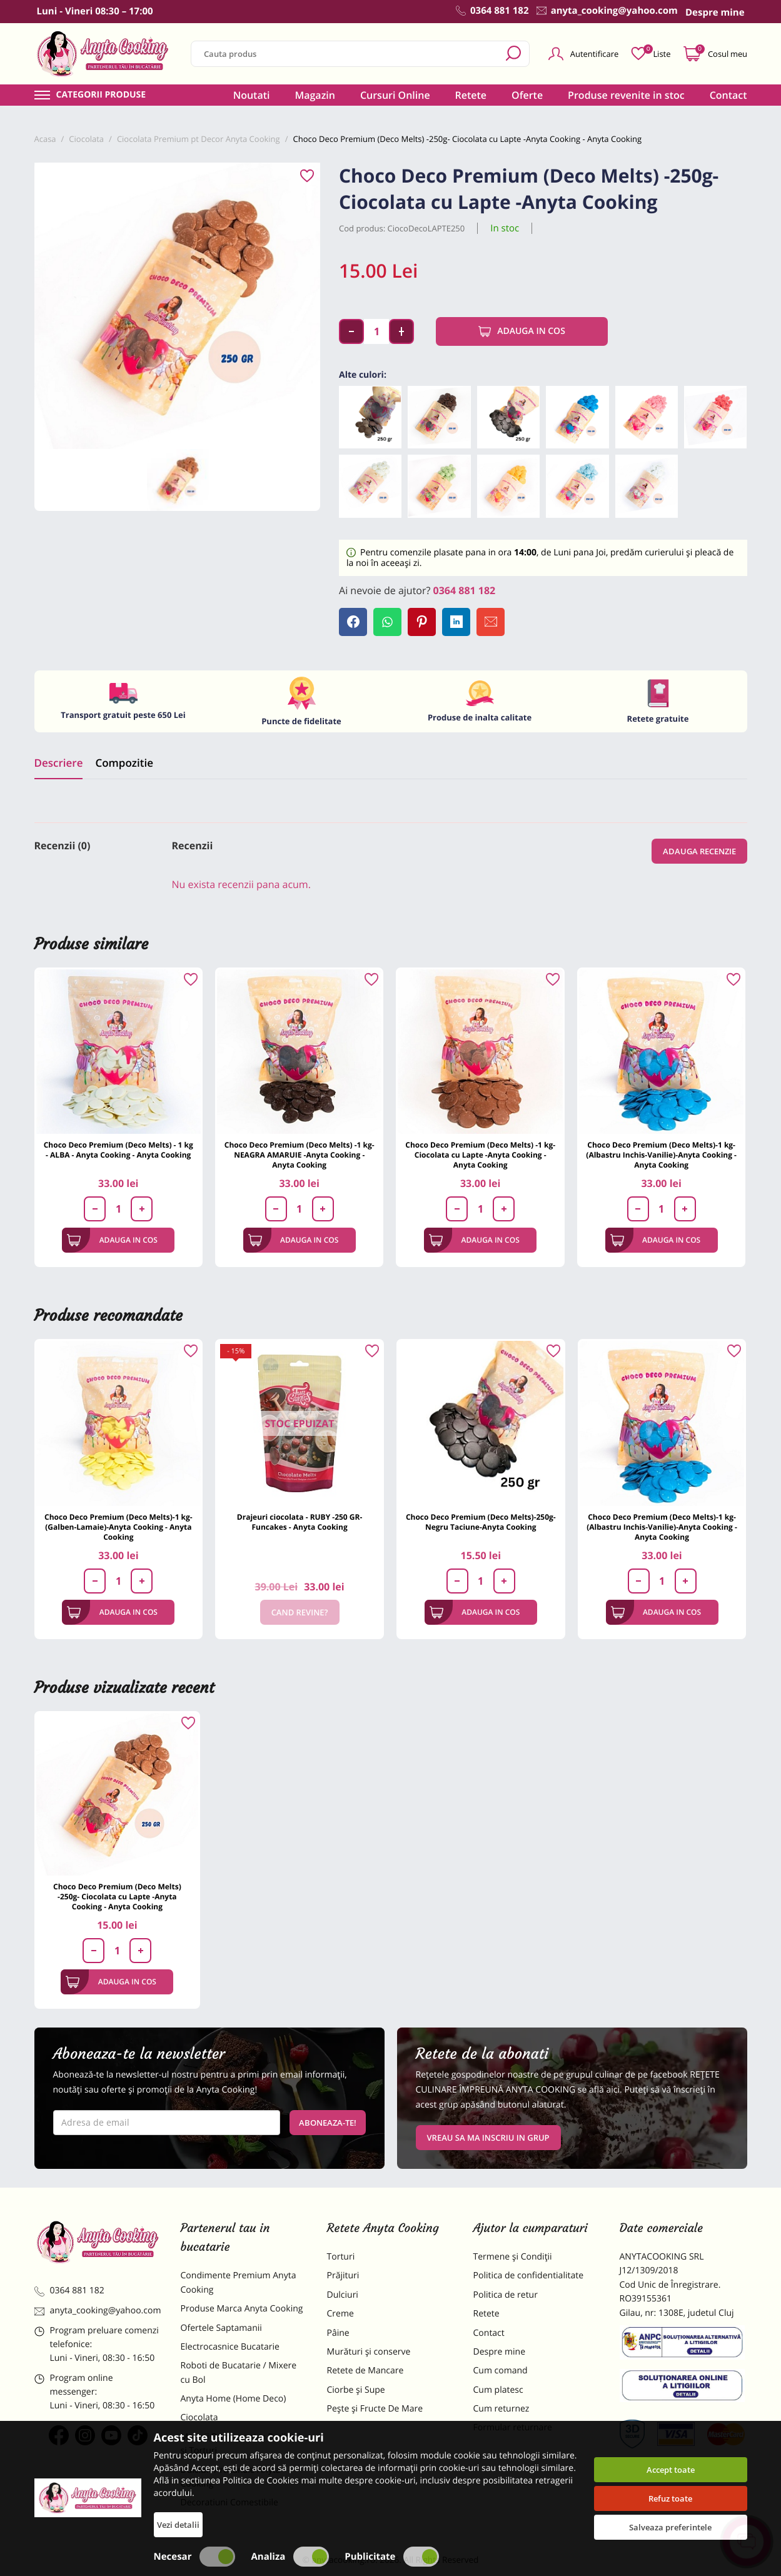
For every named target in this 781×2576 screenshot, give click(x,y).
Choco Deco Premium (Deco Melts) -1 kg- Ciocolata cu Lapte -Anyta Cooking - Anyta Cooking (480, 1154)
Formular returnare (512, 2427)
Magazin (315, 95)
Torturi (341, 2257)
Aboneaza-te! (327, 2122)
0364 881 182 (464, 590)
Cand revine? (299, 1612)
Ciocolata (199, 2417)
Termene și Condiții (512, 2257)
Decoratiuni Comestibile (229, 2502)
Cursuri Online (395, 95)
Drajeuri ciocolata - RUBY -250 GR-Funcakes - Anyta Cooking (299, 1522)
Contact (728, 95)
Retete (470, 95)
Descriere (58, 762)
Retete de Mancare (365, 2370)
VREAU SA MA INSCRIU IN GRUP (488, 2137)
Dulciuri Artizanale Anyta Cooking (231, 2477)
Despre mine (499, 2352)
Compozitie (124, 762)
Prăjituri (343, 2275)
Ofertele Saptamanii (221, 2328)
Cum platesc (498, 2390)
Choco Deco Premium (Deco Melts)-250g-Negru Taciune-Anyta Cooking (481, 1522)
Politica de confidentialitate (528, 2275)
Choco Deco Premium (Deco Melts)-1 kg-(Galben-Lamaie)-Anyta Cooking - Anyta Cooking (118, 1527)
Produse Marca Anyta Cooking (242, 2309)
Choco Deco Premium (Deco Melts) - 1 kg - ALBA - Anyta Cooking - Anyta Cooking (118, 1149)
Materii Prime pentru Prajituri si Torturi (241, 2444)
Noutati (251, 95)
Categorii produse (101, 95)
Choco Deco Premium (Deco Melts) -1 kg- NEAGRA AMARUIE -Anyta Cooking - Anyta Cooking (299, 1154)
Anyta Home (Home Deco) (233, 2399)
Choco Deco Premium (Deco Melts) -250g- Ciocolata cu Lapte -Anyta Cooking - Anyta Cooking (117, 1896)
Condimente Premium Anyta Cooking (238, 2282)
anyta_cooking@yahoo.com (97, 2310)
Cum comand (500, 2370)
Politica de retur (505, 2295)
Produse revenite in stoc (626, 95)
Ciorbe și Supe (356, 2390)
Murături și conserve (369, 2352)
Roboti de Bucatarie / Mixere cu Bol (239, 2372)
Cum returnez (501, 2409)
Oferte (527, 95)
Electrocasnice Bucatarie (230, 2347)
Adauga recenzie (699, 851)
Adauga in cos (521, 331)
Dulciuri (342, 2295)
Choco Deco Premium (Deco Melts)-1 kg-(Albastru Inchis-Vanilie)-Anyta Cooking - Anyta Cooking (661, 1154)
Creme (340, 2314)
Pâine (338, 2333)
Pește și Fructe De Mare (375, 2409)
